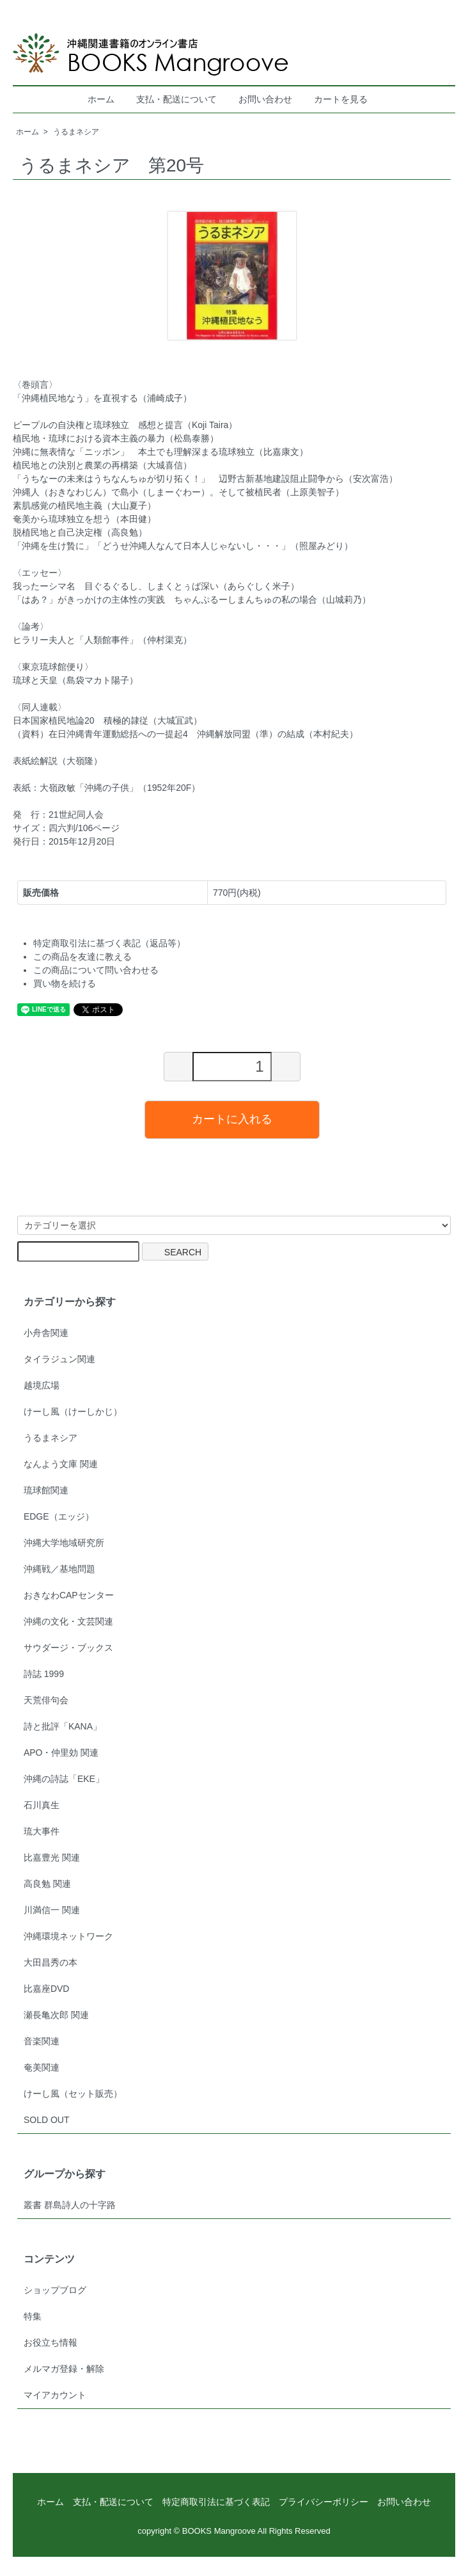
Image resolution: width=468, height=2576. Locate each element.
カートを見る (341, 99)
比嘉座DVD (47, 1989)
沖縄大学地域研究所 (64, 1543)
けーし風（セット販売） (73, 2093)
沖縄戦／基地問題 (59, 1569)
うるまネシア (76, 131)
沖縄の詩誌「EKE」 (64, 1779)
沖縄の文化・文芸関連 (68, 1621)
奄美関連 (41, 2067)
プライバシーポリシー (323, 2502)
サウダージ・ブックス (68, 1647)
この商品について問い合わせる (96, 970)
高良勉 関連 (47, 1884)
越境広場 (41, 1385)
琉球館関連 (46, 1490)
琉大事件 (41, 1831)
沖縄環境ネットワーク (68, 1936)
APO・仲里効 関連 (61, 1752)
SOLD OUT (47, 2120)
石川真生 (41, 1805)
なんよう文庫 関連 (61, 1464)
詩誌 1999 (44, 1674)
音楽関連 (41, 2041)
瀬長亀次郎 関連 (56, 2015)
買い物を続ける (64, 983)
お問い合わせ (265, 99)
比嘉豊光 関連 (52, 1857)
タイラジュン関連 (59, 1359)
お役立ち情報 (50, 2342)
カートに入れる (232, 1119)
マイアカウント (55, 2395)
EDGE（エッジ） (59, 1516)
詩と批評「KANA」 (63, 1726)
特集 (33, 2316)
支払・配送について (176, 99)
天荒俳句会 (46, 1700)
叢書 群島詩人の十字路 (70, 2205)
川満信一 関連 (52, 1910)
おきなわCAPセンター (69, 1595)
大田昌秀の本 (50, 1962)
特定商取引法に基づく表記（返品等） (109, 943)
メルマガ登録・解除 (64, 2369)
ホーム (101, 99)
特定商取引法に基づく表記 (216, 2502)
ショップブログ (55, 2290)
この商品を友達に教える (82, 956)
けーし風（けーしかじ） (73, 1411)
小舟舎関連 (46, 1333)
